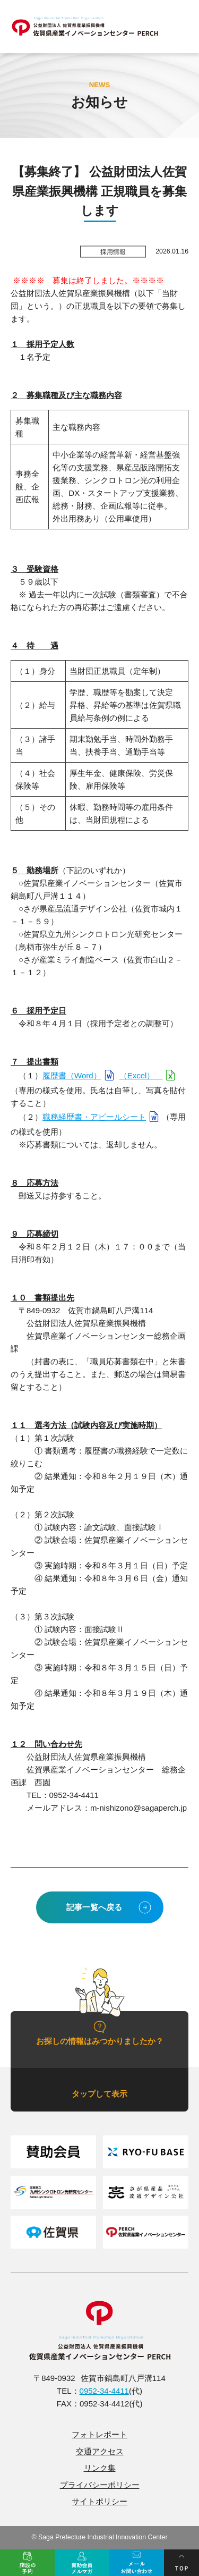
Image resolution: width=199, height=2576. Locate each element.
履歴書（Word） (71, 1075)
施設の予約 (27, 2562)
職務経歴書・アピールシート (94, 1116)
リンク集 (100, 2467)
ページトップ (181, 2562)
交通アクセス (100, 2451)
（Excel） (141, 1075)
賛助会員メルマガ (82, 2562)
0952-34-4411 (104, 2390)
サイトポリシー (99, 2501)
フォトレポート (99, 2434)
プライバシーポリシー (100, 2484)
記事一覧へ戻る (94, 1907)
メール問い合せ (136, 2562)
